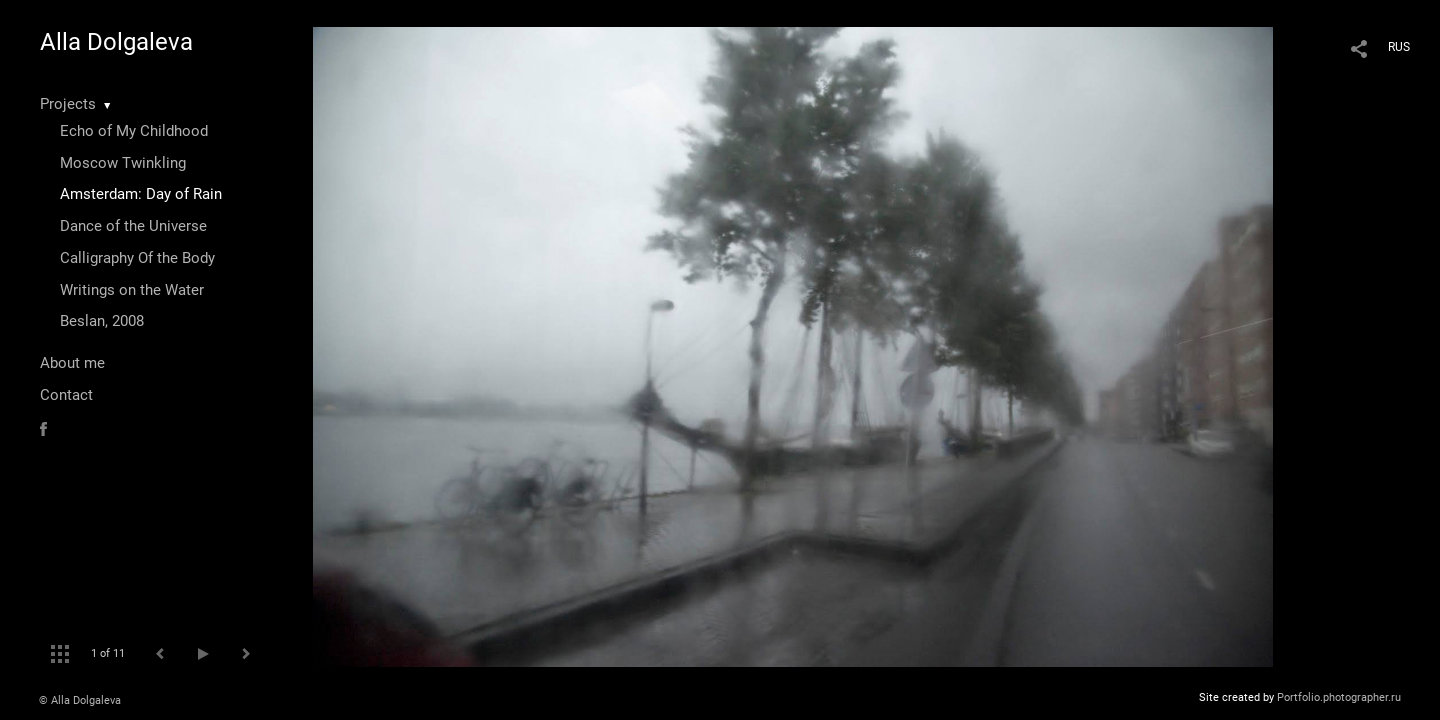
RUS (1399, 47)
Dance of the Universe (133, 226)
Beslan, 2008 (102, 321)
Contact (66, 395)
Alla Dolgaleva (116, 42)
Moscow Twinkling (123, 163)
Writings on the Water (132, 290)
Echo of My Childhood (134, 131)
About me (72, 363)
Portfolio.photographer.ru (1339, 697)
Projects (68, 104)
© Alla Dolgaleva (80, 700)
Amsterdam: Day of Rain (141, 194)
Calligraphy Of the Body (137, 258)
